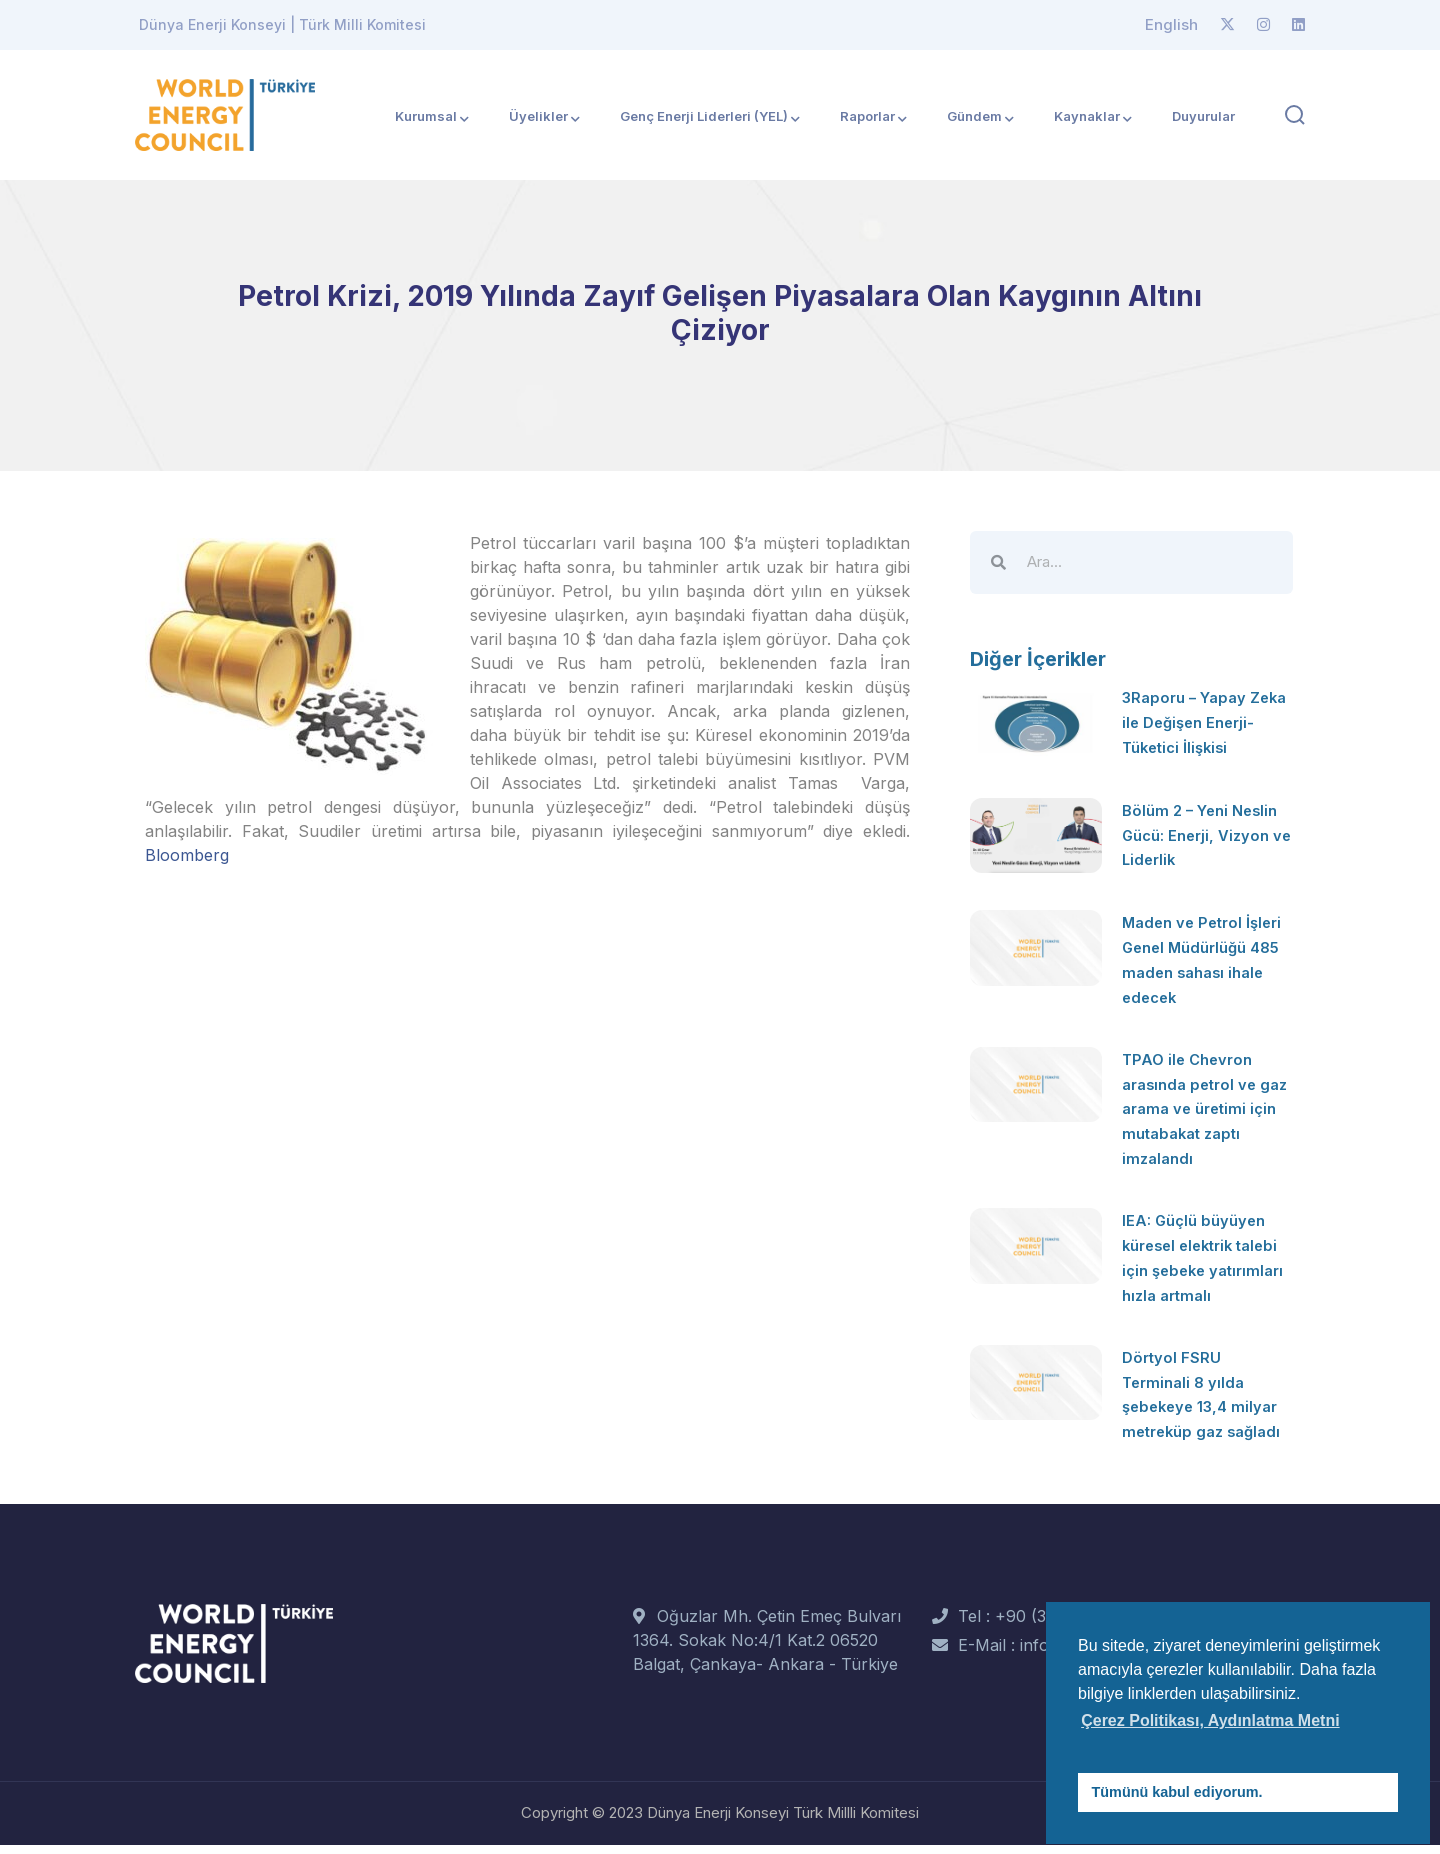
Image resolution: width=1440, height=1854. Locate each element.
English (1171, 24)
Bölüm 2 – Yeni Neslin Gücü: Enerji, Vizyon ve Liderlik (1205, 834)
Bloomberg (187, 855)
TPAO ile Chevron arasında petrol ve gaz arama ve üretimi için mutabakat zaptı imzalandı (1205, 1103)
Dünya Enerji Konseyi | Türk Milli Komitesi (282, 24)
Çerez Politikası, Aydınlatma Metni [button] (1210, 1720)
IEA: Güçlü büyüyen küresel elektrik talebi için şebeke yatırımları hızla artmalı (1207, 1260)
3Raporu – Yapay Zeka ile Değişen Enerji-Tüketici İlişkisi (1204, 721)
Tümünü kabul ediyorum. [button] (1177, 1792)
